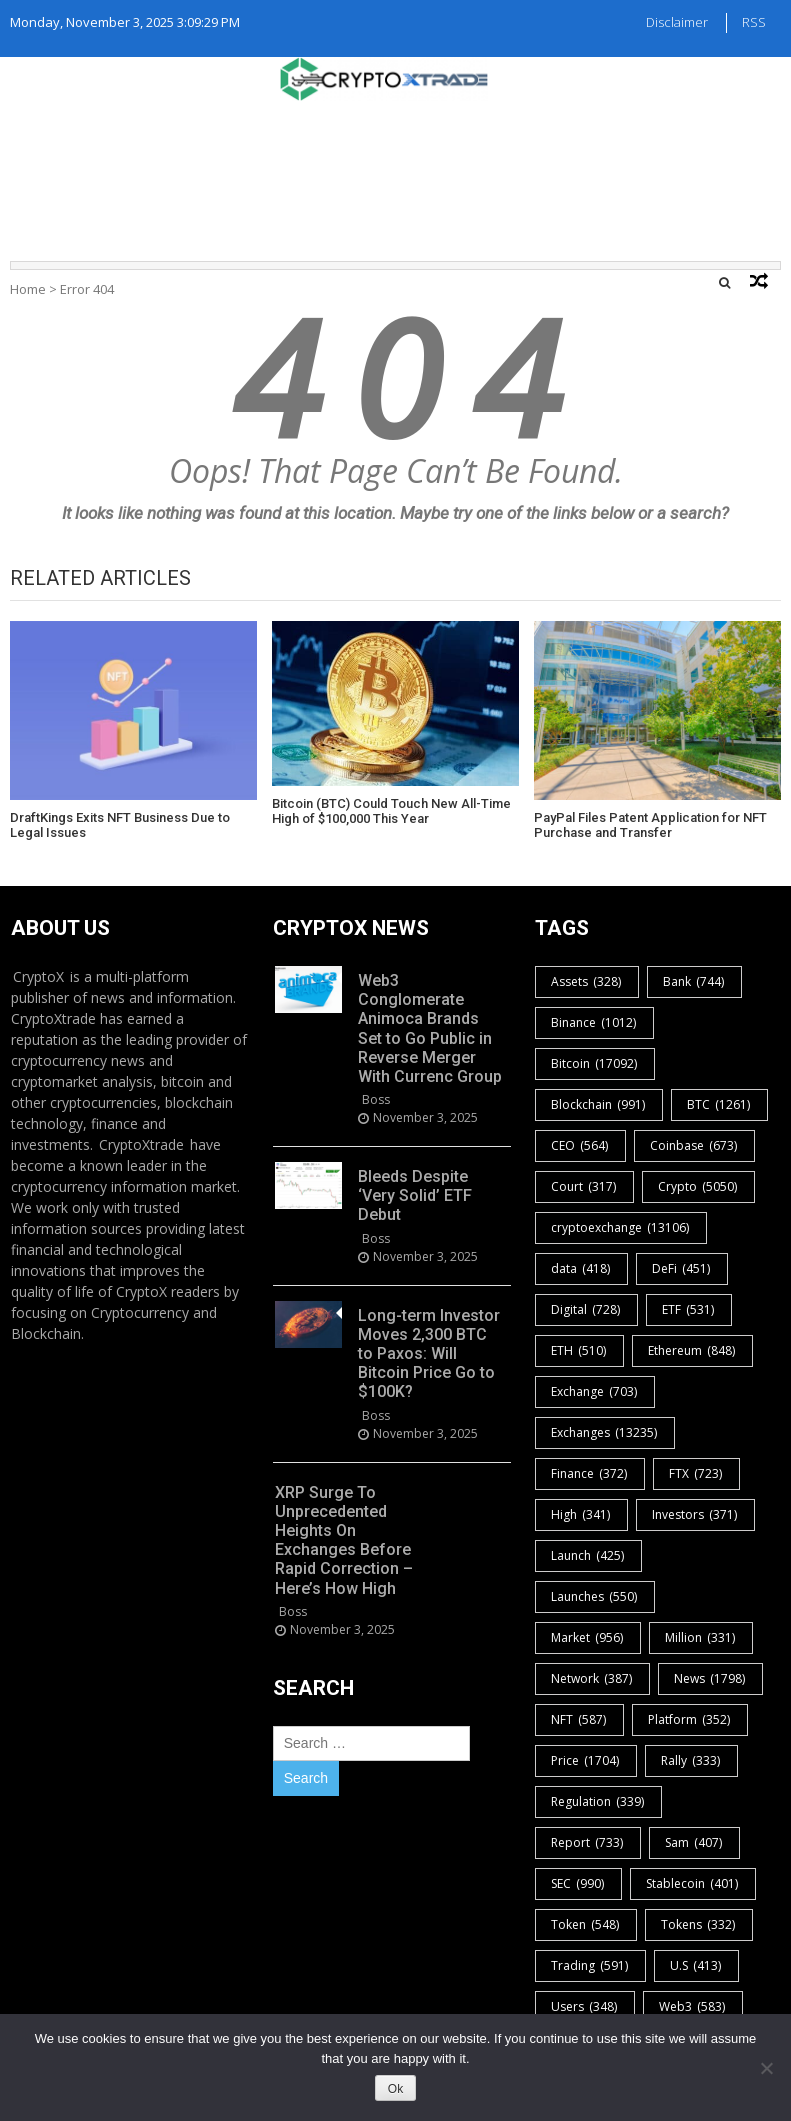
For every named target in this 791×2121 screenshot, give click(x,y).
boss (376, 1099)
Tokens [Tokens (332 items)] (699, 1924)
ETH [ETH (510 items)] (579, 1350)
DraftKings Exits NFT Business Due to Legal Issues (120, 825)
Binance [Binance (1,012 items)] (594, 1022)
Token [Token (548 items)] (586, 1924)
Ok (395, 2089)
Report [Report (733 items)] (588, 1842)
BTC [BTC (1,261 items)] (719, 1104)
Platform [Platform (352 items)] (690, 1719)
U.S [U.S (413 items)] (696, 1965)
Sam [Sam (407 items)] (694, 1842)
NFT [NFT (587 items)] (579, 1719)
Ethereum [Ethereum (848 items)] (692, 1350)
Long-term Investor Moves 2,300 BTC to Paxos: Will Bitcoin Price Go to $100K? (429, 1354)
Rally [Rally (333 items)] (691, 1760)
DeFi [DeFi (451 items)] (682, 1268)
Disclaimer (677, 22)
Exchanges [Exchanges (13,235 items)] (605, 1432)
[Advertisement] (396, 176)
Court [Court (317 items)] (584, 1186)
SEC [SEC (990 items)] (578, 1883)
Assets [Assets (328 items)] (587, 981)
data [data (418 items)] (581, 1268)
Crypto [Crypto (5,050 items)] (698, 1186)
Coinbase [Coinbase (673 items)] (694, 1145)
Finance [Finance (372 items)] (590, 1473)
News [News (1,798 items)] (710, 1678)
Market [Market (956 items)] (588, 1637)
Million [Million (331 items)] (701, 1637)
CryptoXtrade (141, 1144)
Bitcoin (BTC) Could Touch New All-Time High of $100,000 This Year (391, 811)
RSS (754, 22)
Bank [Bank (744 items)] (694, 981)
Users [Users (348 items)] (585, 2006)
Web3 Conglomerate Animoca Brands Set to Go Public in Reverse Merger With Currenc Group (430, 1028)
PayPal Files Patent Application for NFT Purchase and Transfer (650, 825)
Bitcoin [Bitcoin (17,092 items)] (595, 1063)
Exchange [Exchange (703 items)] (595, 1391)
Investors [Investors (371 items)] (695, 1514)
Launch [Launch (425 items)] (588, 1555)
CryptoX (38, 976)
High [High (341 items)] (581, 1514)
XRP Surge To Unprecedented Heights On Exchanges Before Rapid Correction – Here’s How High (344, 1540)
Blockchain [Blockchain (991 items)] (599, 1104)
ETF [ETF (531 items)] (689, 1309)
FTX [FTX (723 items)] (696, 1473)
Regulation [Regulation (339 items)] (598, 1801)
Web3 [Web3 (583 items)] (693, 2006)
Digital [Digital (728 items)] (586, 1309)
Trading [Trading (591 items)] (590, 1965)
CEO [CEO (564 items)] (580, 1145)
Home (28, 289)
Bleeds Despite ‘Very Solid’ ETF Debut (415, 1195)
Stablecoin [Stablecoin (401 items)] (693, 1883)
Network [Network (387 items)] (592, 1678)
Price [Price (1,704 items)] (586, 1760)
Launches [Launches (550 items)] (595, 1596)
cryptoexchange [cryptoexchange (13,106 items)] (621, 1227)
